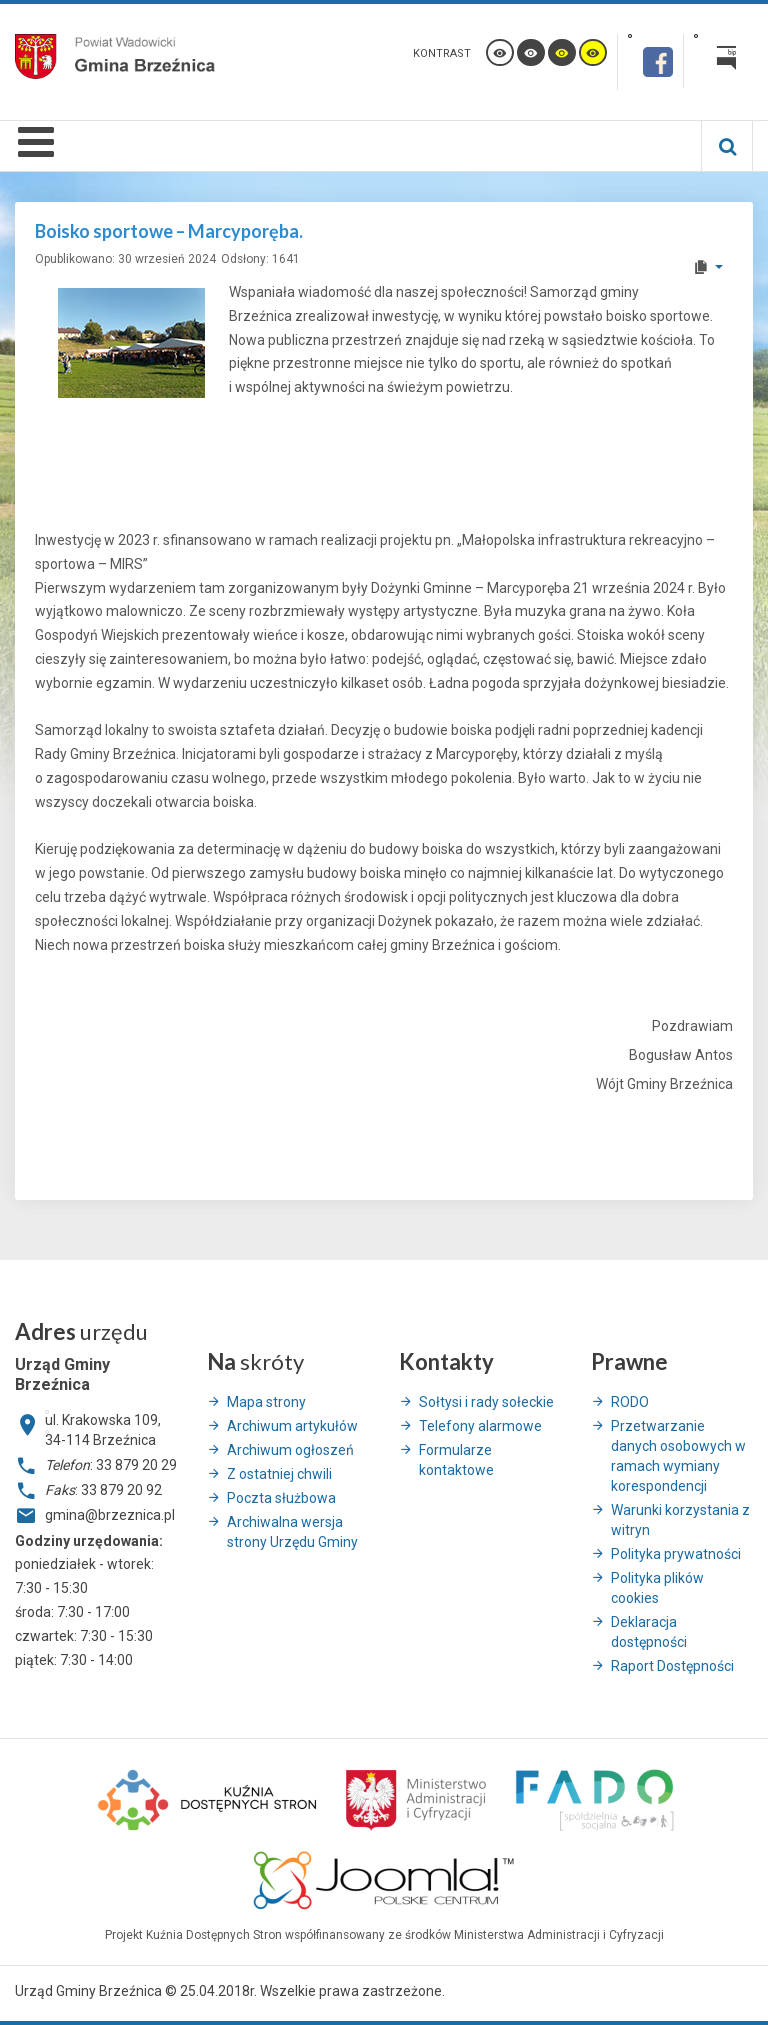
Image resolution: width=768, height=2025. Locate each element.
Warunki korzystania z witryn (680, 1520)
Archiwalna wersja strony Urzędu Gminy (292, 1532)
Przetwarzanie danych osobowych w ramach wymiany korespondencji (678, 1456)
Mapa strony (266, 1402)
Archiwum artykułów (292, 1426)
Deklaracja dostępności (649, 1632)
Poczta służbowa (281, 1498)
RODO (630, 1402)
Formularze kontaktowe (456, 1460)
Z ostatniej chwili (279, 1474)
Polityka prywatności (676, 1554)
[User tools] (707, 267)
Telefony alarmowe (480, 1426)
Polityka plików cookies (657, 1588)
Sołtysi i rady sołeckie (486, 1402)
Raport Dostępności (672, 1666)
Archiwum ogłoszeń (290, 1450)
